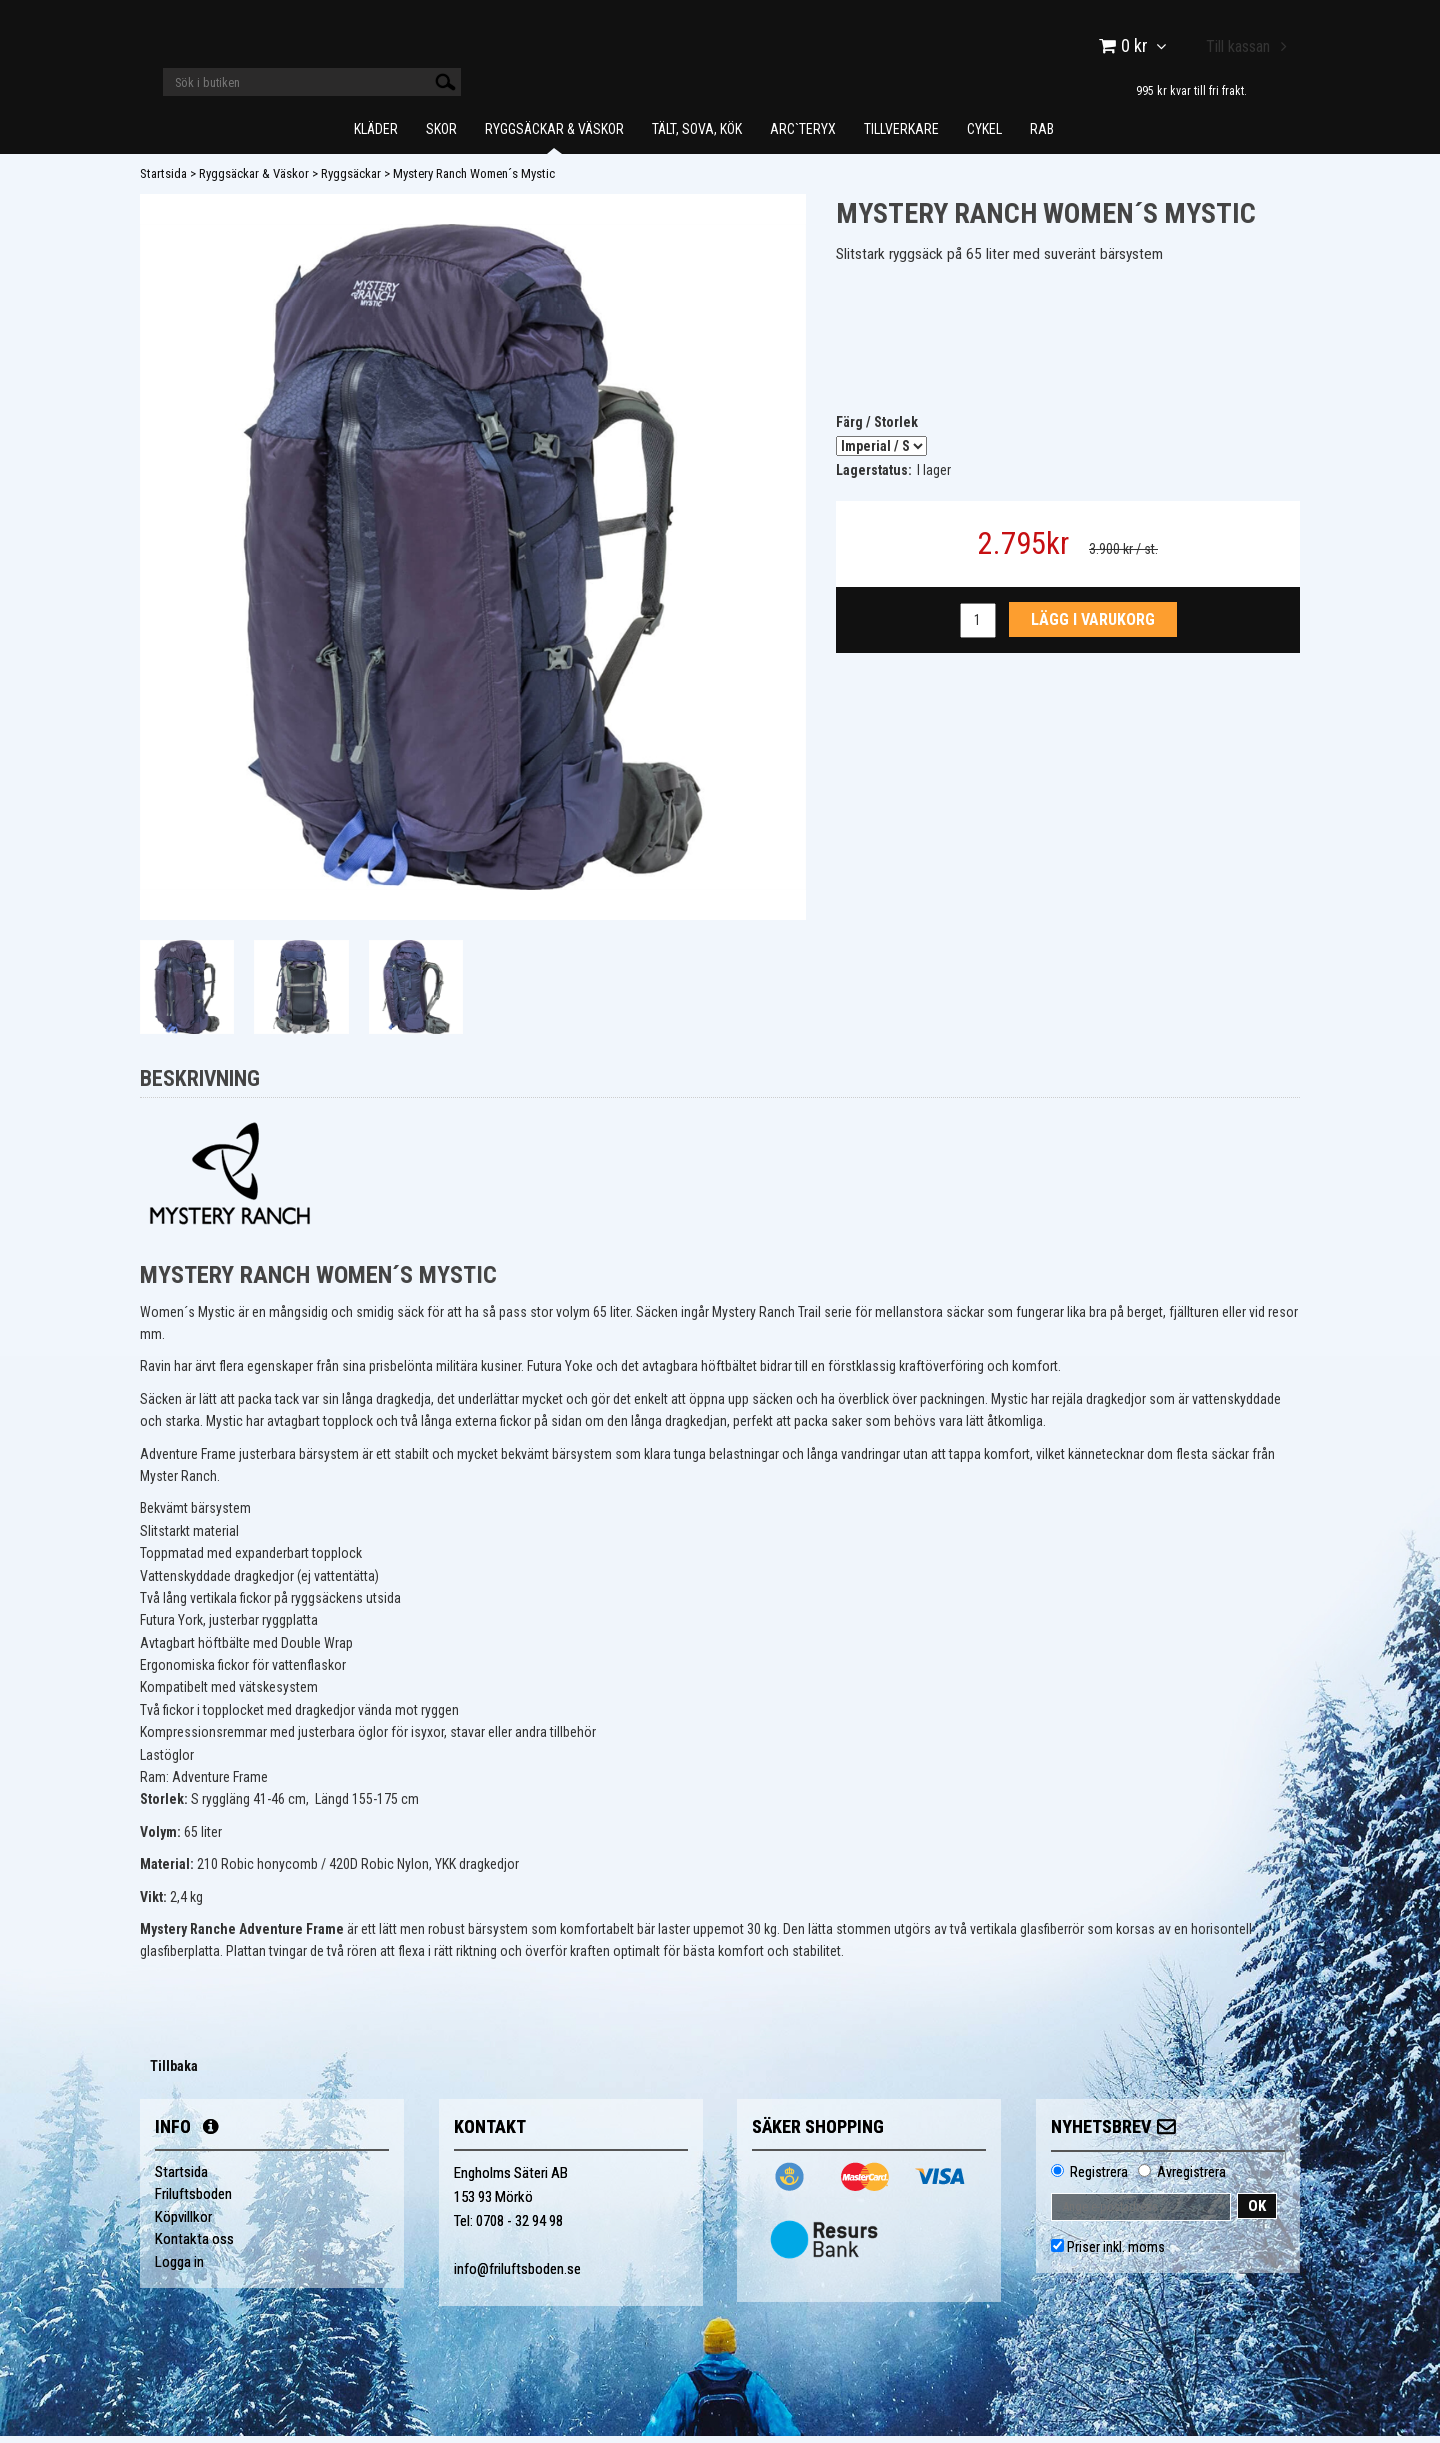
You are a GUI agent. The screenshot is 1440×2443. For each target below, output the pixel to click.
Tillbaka (174, 2073)
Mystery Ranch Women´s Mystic (474, 180)
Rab (1042, 136)
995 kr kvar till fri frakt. (1191, 90)
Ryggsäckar (351, 180)
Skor (441, 136)
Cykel (984, 136)
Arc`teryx (803, 136)
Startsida (163, 180)
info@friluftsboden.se (517, 2276)
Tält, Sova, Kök (697, 136)
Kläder (376, 136)
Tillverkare (901, 136)
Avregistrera (1191, 2179)
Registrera (1099, 2179)
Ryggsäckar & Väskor (554, 136)
